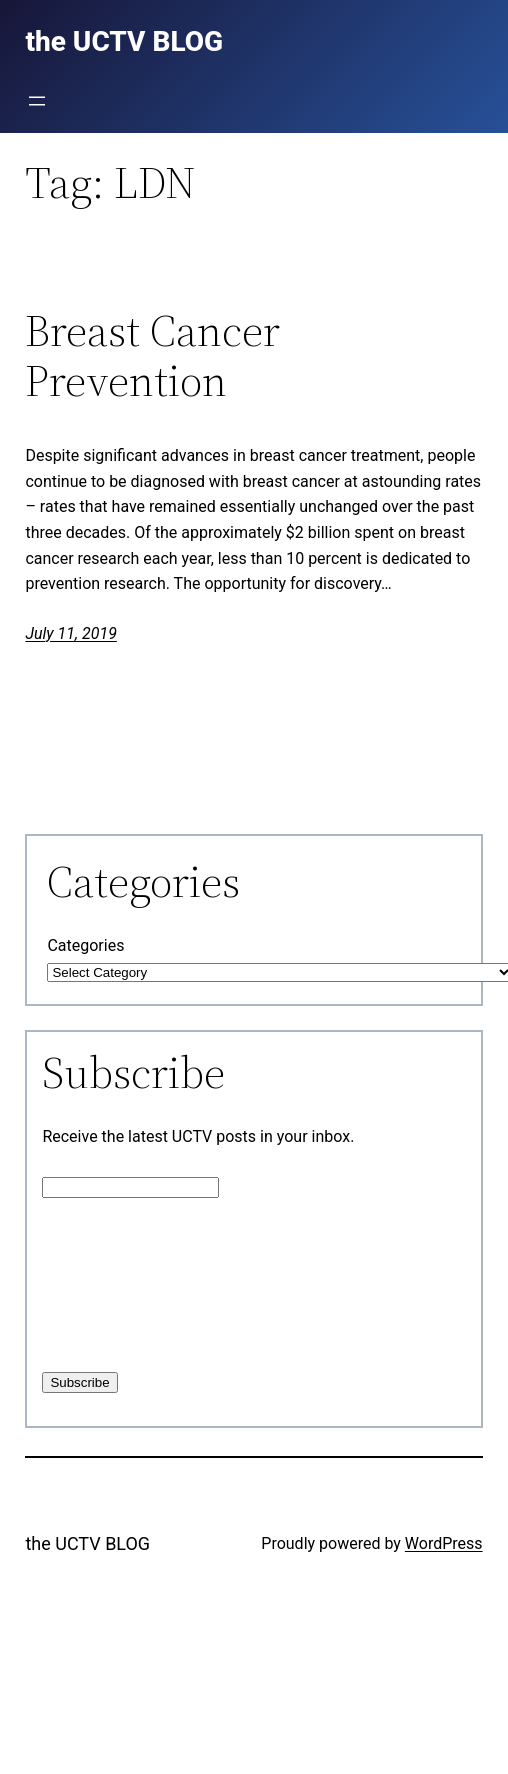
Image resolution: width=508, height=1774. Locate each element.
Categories (85, 945)
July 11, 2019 (70, 633)
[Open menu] (37, 101)
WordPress (444, 1543)
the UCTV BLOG (87, 1543)
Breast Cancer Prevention (152, 356)
